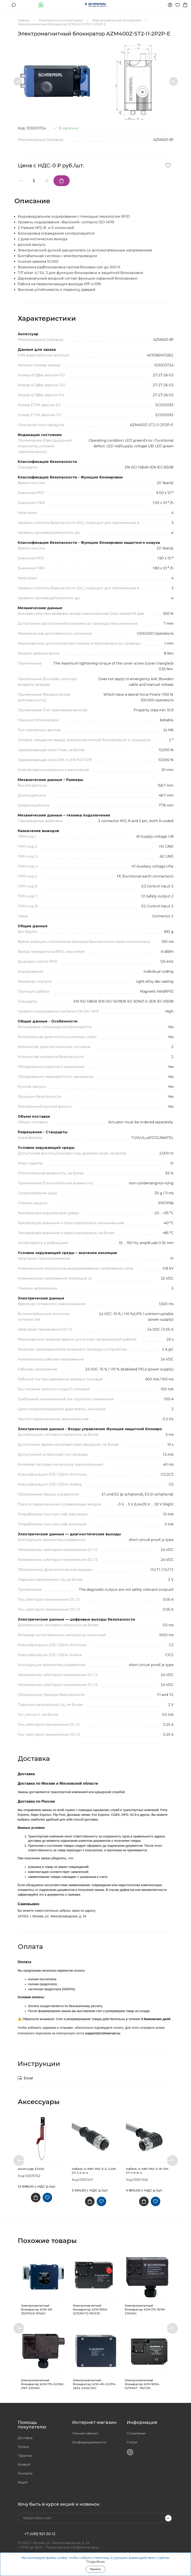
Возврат (24, 2465)
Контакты (25, 2473)
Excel (28, 2078)
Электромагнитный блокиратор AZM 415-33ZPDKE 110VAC (37, 2309)
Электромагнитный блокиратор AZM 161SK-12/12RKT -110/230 (142, 2384)
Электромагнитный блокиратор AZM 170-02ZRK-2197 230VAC (43, 2384)
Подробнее (95, 2562)
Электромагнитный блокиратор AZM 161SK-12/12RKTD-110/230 (90, 2309)
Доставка (25, 2438)
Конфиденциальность (89, 2442)
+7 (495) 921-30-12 (39, 2534)
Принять (95, 2569)
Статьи (132, 2442)
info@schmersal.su (85, 2547)
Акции (22, 2482)
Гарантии (25, 2456)
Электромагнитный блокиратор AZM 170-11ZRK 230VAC (145, 2309)
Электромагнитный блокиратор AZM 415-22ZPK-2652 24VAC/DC (95, 2384)
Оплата (23, 2447)
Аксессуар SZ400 (31, 2168)
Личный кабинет (85, 2433)
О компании (136, 2433)
